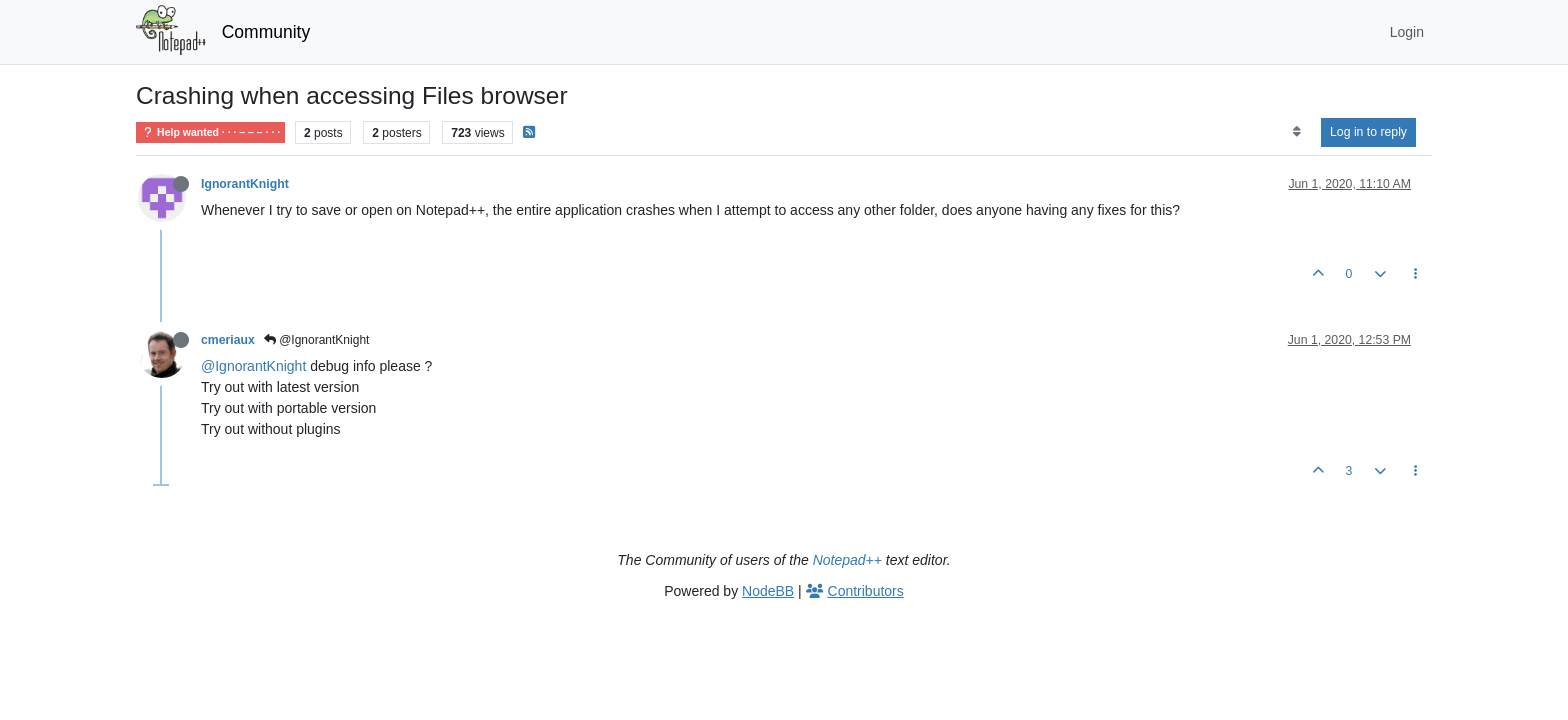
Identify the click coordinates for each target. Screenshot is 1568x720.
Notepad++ (847, 560)
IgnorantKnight (245, 184)
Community (266, 32)
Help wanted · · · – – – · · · (210, 132)
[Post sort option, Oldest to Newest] (1296, 132)
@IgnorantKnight (317, 340)
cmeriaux (228, 340)
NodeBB (768, 591)
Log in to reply (1368, 132)
